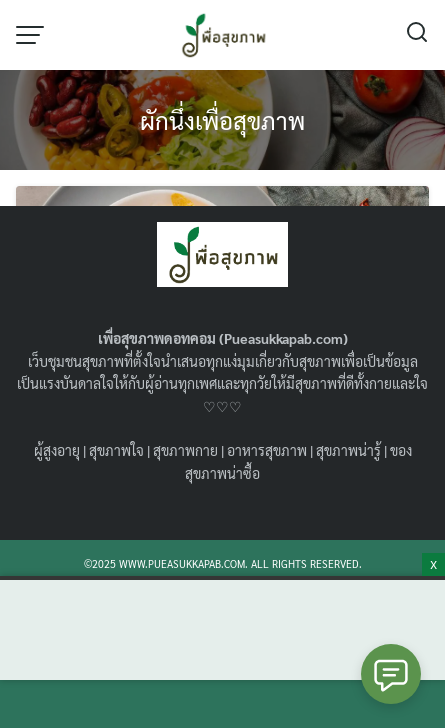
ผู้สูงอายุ (57, 450)
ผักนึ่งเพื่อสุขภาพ (222, 120)
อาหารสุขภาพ (267, 450)
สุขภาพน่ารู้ (348, 450)
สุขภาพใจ (116, 450)
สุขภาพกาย (185, 450)
